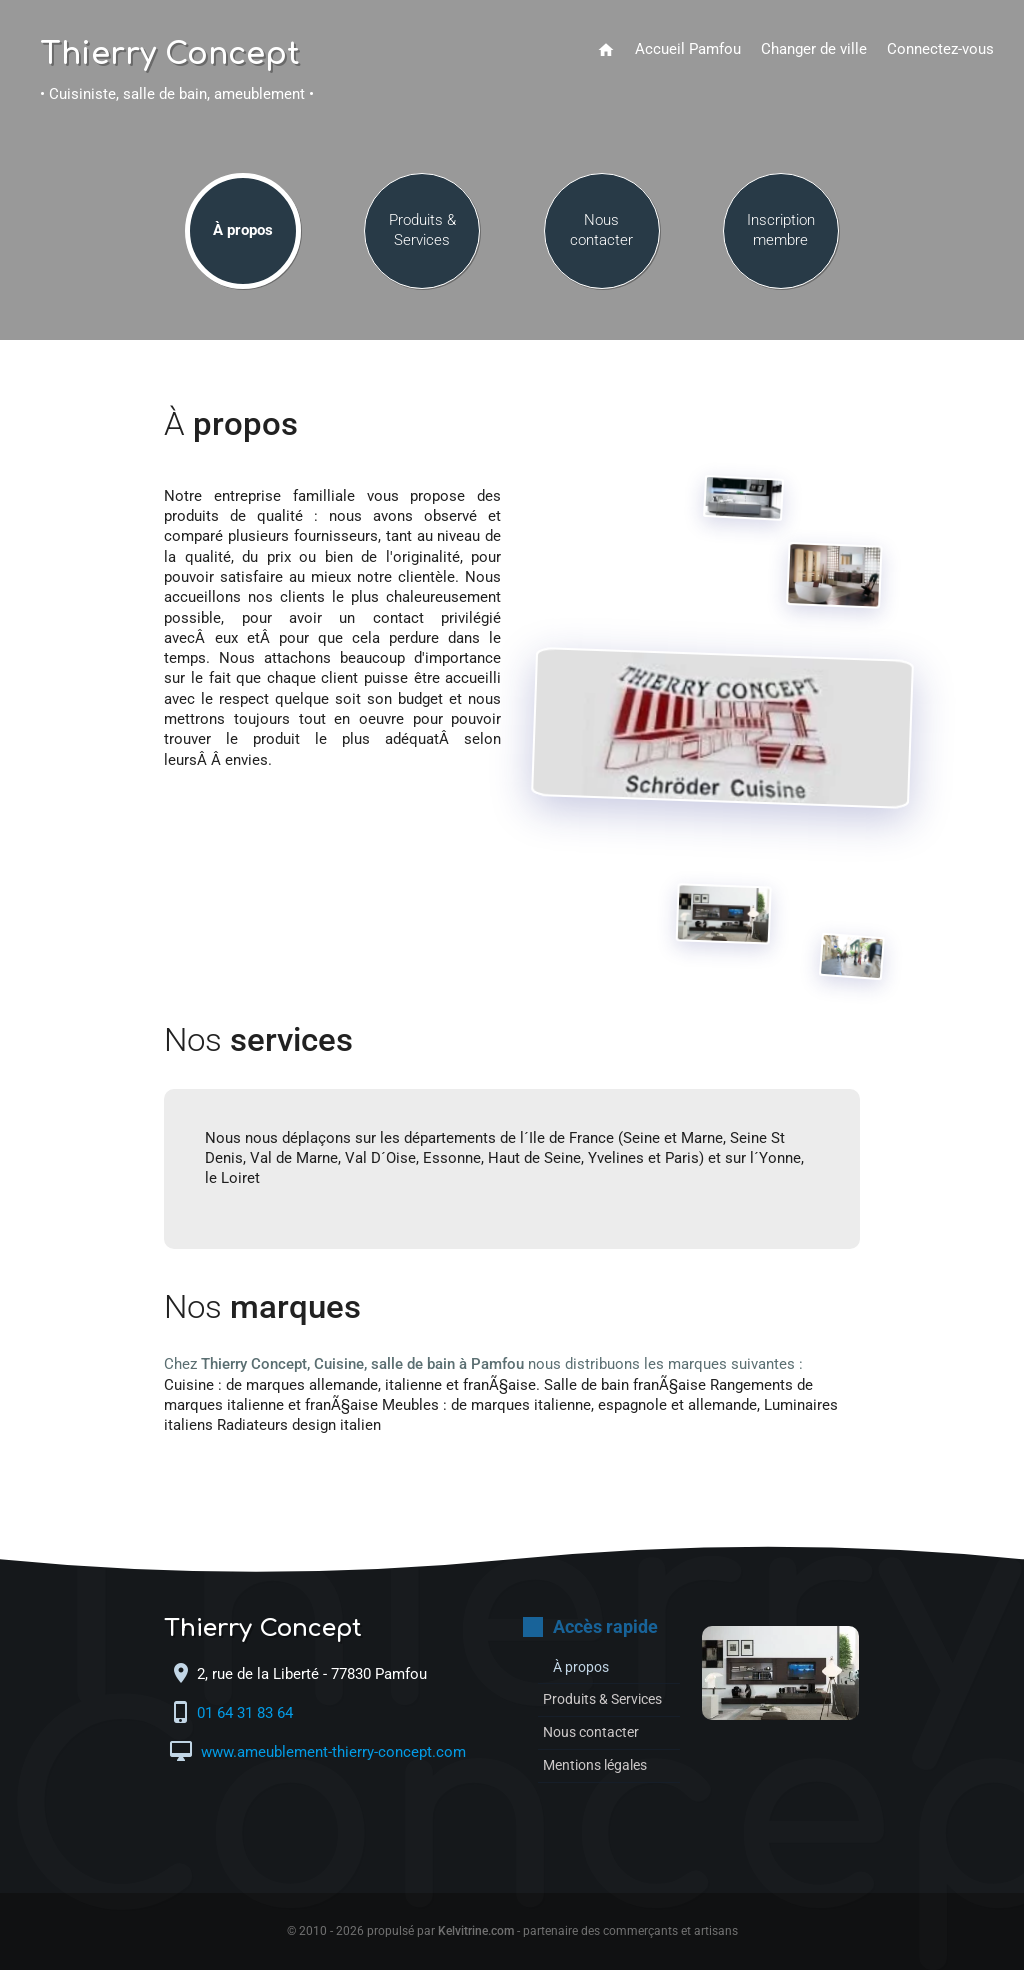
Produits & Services (422, 231)
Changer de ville (814, 49)
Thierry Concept (170, 55)
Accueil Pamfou (688, 49)
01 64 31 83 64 (247, 1714)
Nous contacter (601, 231)
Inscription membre (781, 231)
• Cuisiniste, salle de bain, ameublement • (177, 94)
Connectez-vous (940, 49)
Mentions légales (600, 1765)
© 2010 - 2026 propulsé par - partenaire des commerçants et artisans (512, 1931)
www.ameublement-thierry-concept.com (331, 1753)
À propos (243, 231)
